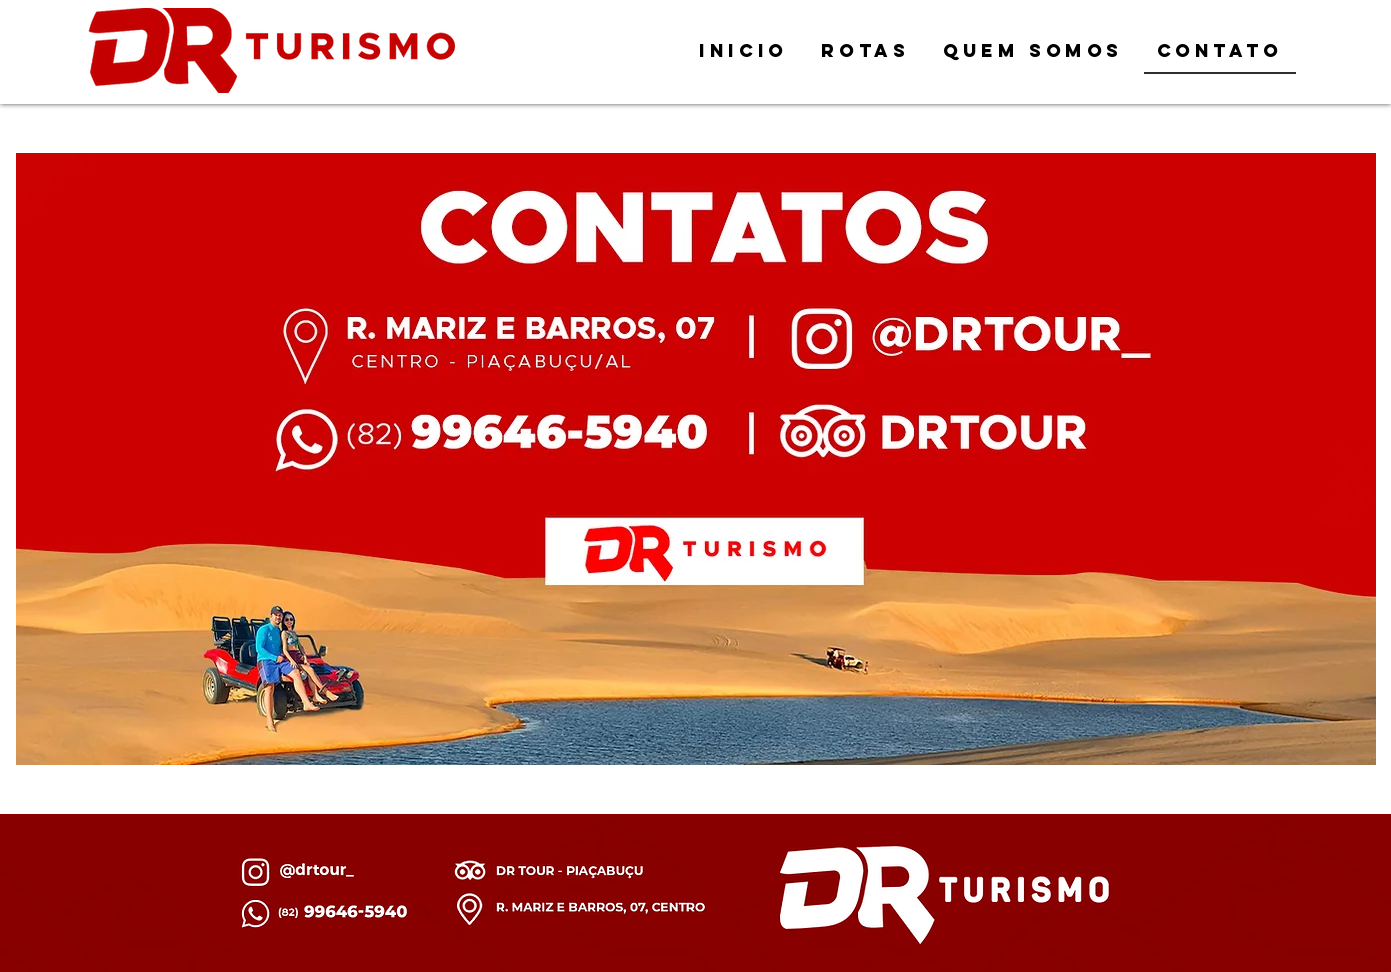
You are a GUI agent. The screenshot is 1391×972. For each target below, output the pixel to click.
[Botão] (487, 439)
